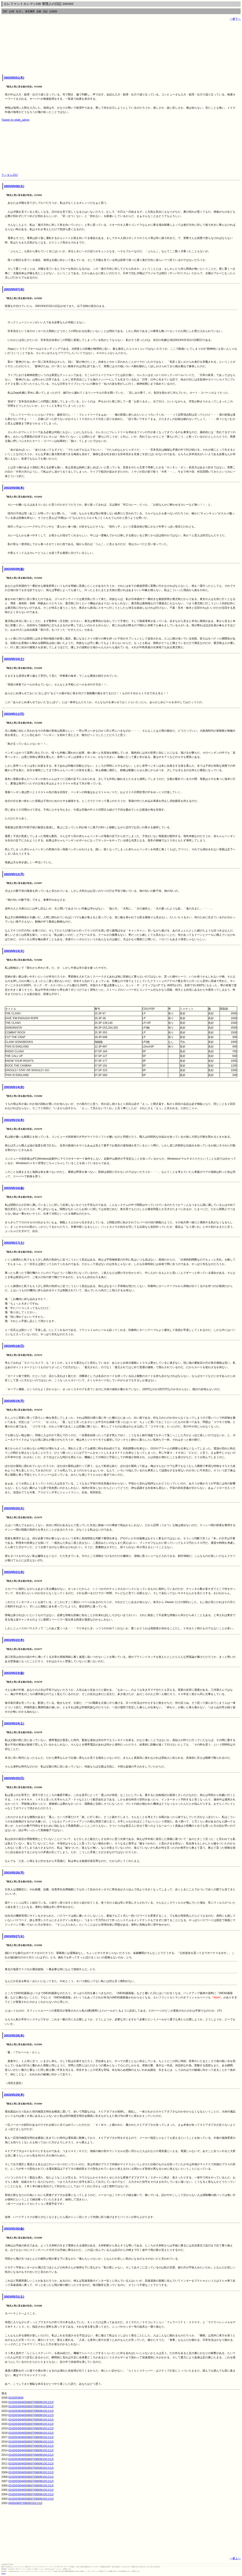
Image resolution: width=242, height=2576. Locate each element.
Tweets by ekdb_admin (15, 119)
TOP (4, 11)
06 (28, 2402)
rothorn (3, 2573)
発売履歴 (30, 11)
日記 (45, 11)
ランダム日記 (9, 175)
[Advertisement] (104, 48)
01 (9, 2397)
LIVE (11, 11)
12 (51, 2402)
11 (47, 2402)
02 (13, 2397)
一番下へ (235, 19)
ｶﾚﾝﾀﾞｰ (19, 11)
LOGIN (53, 11)
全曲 (38, 11)
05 (25, 2402)
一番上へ (235, 2558)
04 (21, 2397)
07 (32, 2402)
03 (17, 2397)
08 (36, 2402)
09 (40, 2402)
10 (43, 2402)
